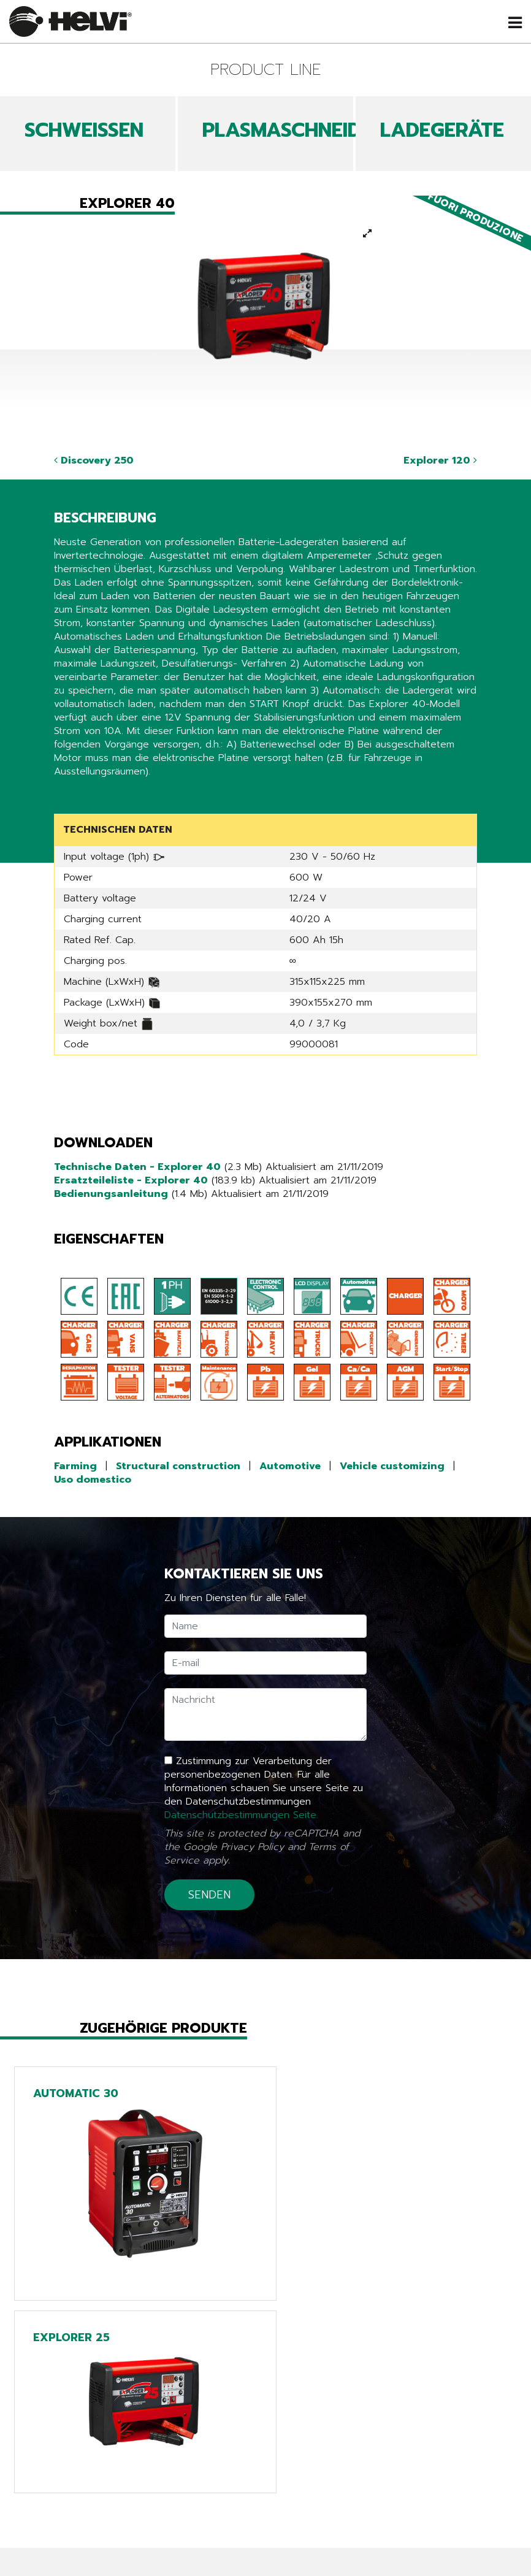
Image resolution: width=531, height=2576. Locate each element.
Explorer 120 (440, 460)
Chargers (266, 2516)
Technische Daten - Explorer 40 (137, 1167)
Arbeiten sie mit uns (118, 2550)
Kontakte (118, 2567)
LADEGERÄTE (442, 130)
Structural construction (178, 1466)
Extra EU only (265, 2533)
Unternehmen (118, 2533)
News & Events (119, 2498)
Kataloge (118, 2516)
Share (67, 794)
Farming (75, 1466)
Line (265, 2481)
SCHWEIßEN (84, 130)
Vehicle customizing (392, 1466)
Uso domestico (92, 1479)
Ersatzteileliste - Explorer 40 (131, 1180)
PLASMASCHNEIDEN (294, 130)
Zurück (78, 2401)
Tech (266, 2498)
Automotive (290, 1466)
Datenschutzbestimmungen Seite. (241, 1815)
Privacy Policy (252, 1847)
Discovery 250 (94, 460)
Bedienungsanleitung (111, 1194)
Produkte (118, 2481)
